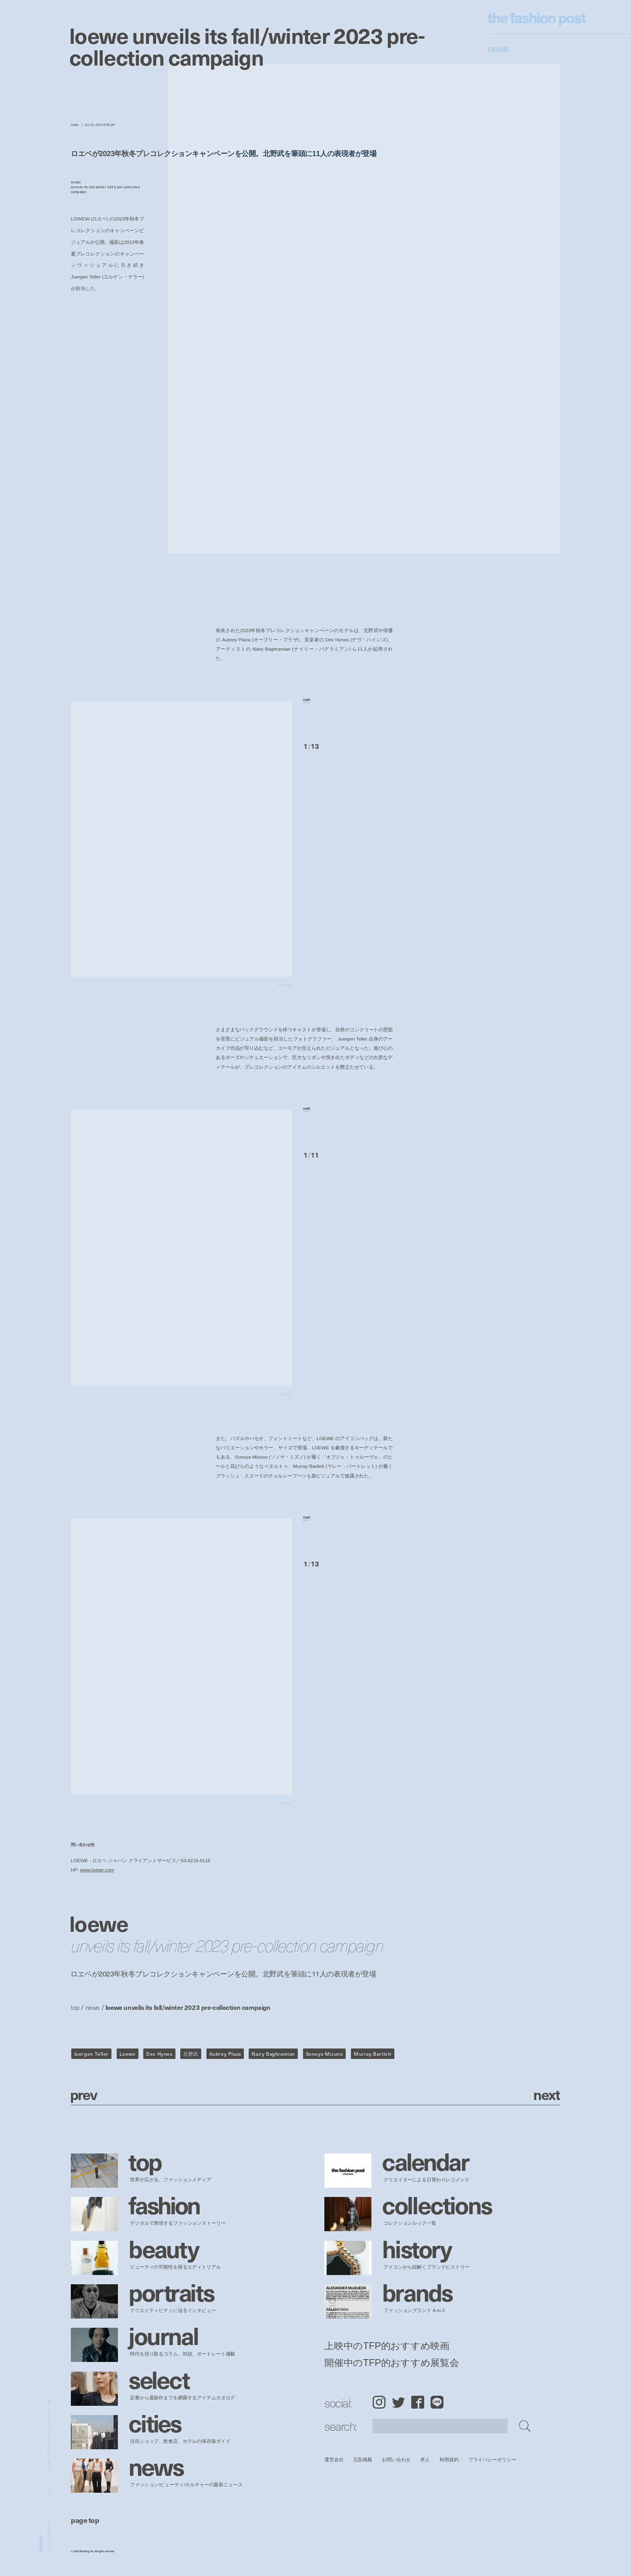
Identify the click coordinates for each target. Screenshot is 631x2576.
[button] (348, 712)
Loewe (128, 2053)
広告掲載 (363, 2459)
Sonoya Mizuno (324, 2053)
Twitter (398, 2402)
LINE (437, 2402)
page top (85, 2519)
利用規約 (449, 2459)
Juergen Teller (91, 2053)
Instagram (379, 2402)
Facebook (417, 2402)
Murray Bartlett (373, 2053)
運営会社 (334, 2459)
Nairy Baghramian (273, 2053)
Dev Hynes (159, 2053)
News (498, 48)
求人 (425, 2459)
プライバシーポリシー (492, 2459)
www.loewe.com (97, 1869)
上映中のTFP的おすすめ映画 (387, 2346)
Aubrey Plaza (225, 2053)
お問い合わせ (396, 2459)
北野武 (190, 2053)
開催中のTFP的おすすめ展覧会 (391, 2363)
